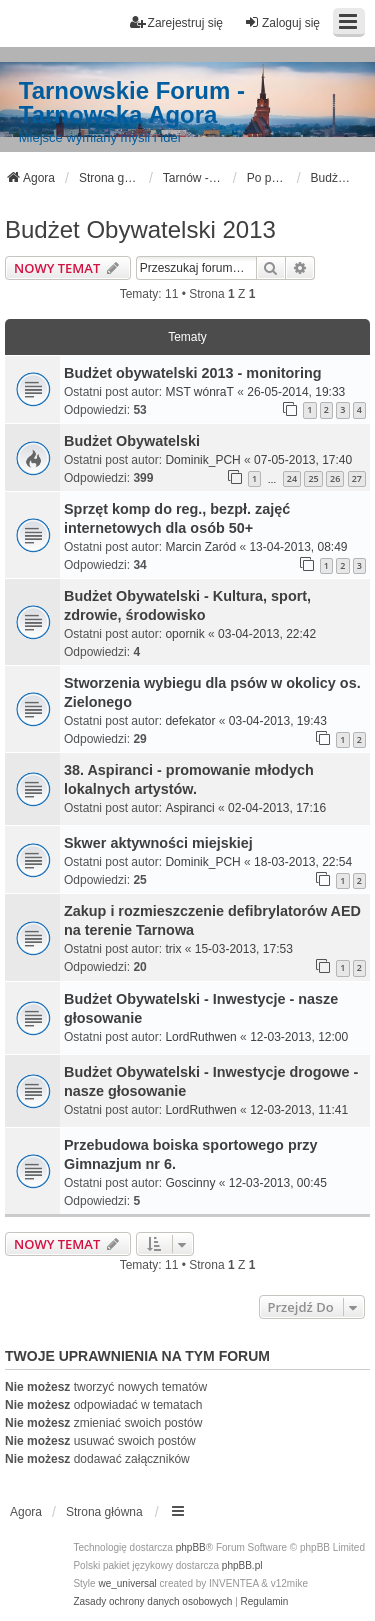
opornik (184, 634)
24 (292, 478)
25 (313, 478)
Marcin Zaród (200, 547)
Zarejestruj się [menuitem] (176, 22)
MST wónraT (199, 392)
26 (335, 478)
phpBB (191, 1547)
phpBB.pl (242, 1565)
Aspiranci (189, 808)
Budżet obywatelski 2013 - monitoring (192, 373)
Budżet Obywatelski (132, 441)
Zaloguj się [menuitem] (282, 22)
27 (357, 478)
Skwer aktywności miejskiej (158, 843)
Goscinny (190, 1183)
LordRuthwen (200, 1037)
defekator (190, 721)
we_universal (127, 1583)
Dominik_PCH (202, 460)
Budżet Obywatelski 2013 (140, 229)
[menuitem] (152, 1602)
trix (173, 949)
